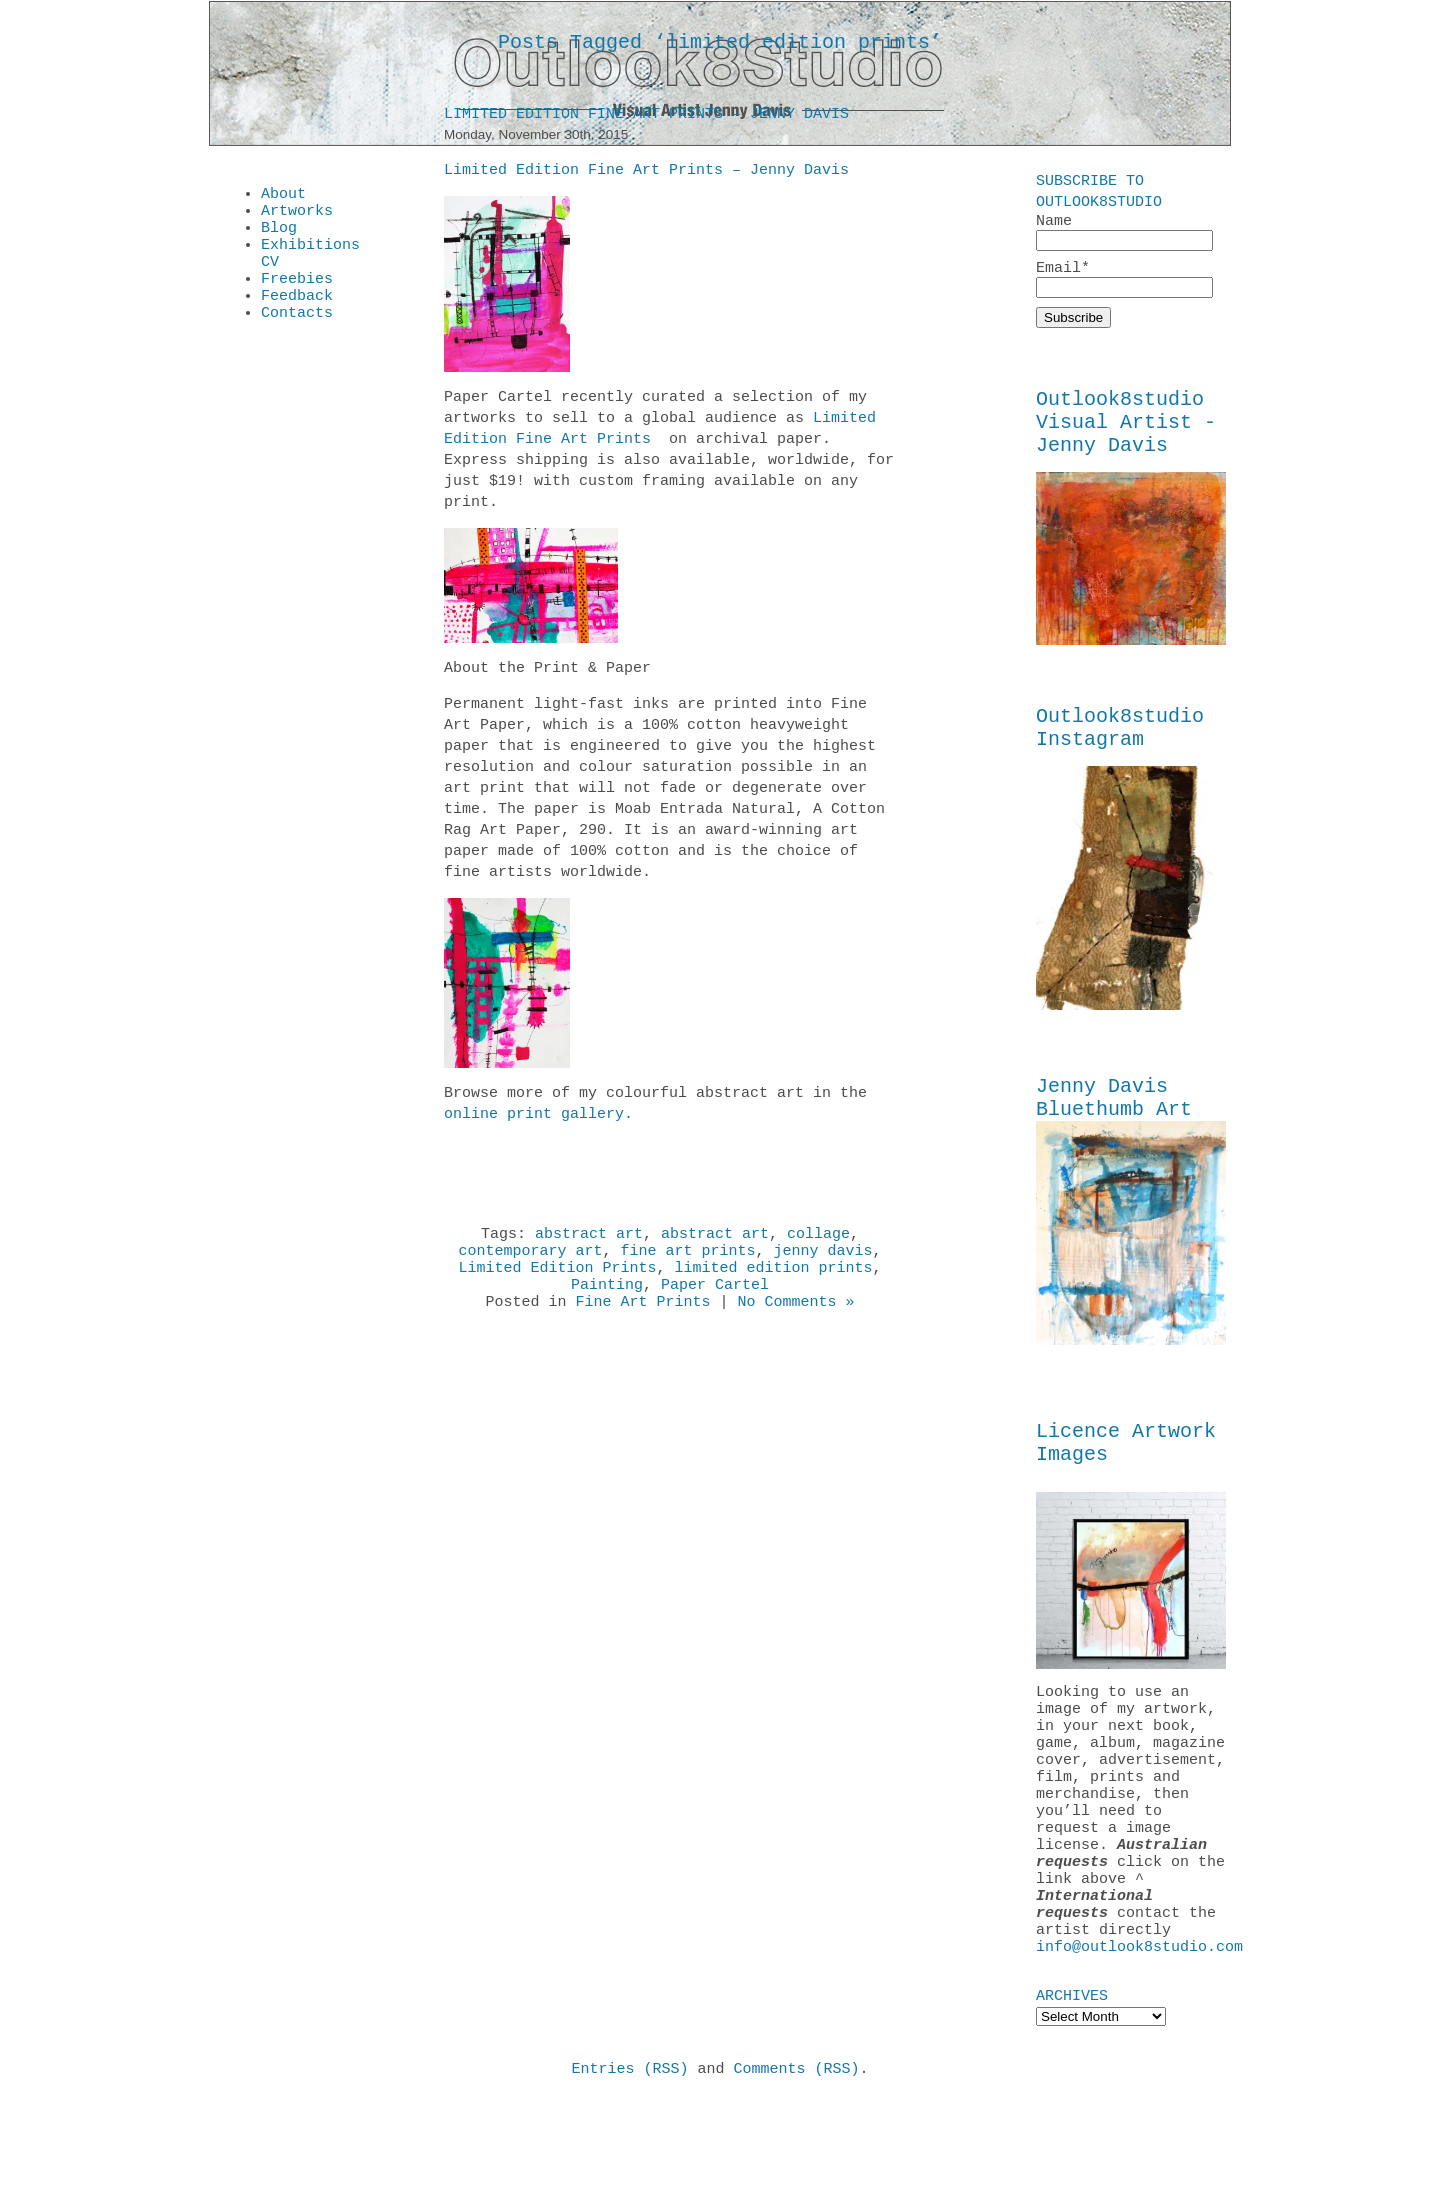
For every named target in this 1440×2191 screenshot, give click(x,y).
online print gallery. (538, 1118)
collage (818, 1240)
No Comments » (796, 1320)
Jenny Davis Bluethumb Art (1114, 1127)
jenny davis (823, 1260)
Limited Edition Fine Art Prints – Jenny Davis (646, 118)
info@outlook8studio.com (1139, 2035)
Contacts (297, 336)
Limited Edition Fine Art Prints (660, 432)
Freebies (297, 296)
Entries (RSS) (629, 2160)
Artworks (297, 216)
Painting (607, 1300)
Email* (1124, 282)
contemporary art (530, 1260)
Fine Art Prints (642, 1320)
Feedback (297, 316)
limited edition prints (774, 1280)
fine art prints (687, 1260)
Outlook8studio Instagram (1120, 750)
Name (1124, 232)
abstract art (589, 1240)
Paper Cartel (715, 1300)
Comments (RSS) (797, 2160)
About (283, 196)
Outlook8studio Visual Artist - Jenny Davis (1126, 434)
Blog (279, 236)
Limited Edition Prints (557, 1280)
